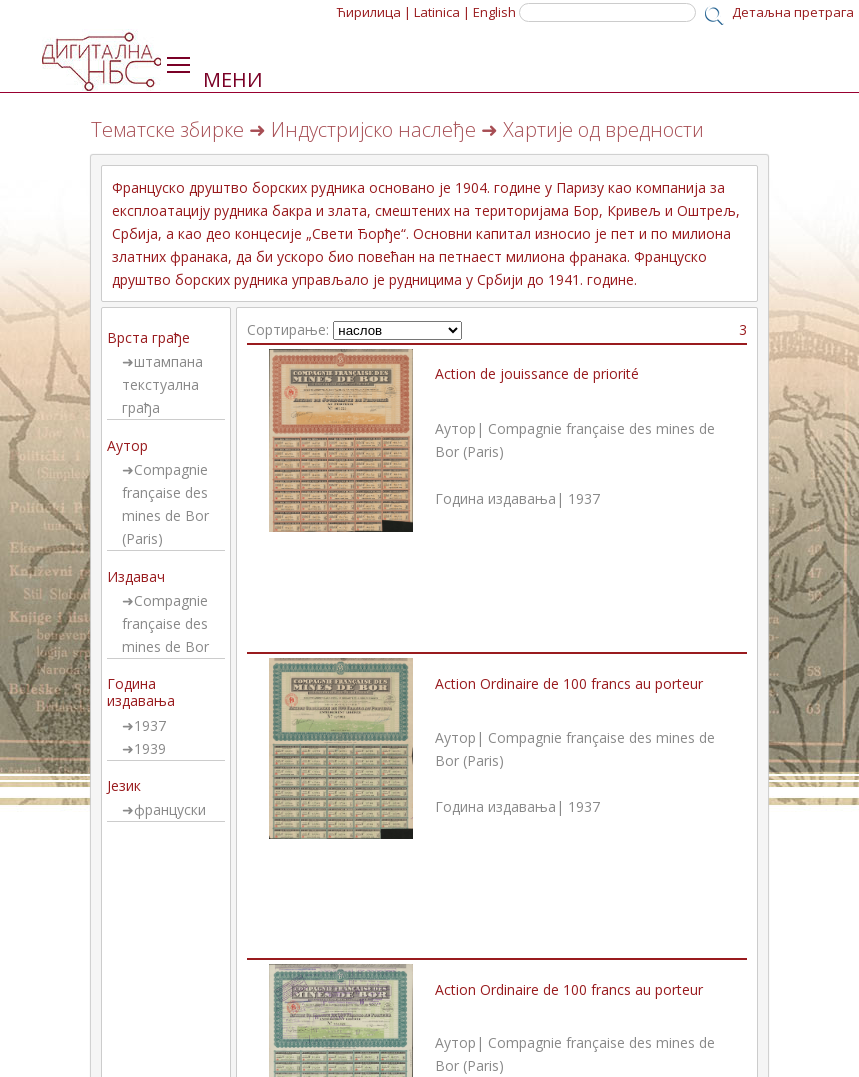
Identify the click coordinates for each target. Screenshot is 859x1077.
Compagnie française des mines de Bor (165, 623)
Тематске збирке (167, 129)
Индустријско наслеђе (373, 129)
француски (170, 809)
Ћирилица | (374, 12)
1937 (150, 725)
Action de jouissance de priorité (537, 373)
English (494, 12)
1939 (150, 748)
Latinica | (442, 12)
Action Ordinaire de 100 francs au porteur (569, 683)
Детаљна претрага (793, 12)
